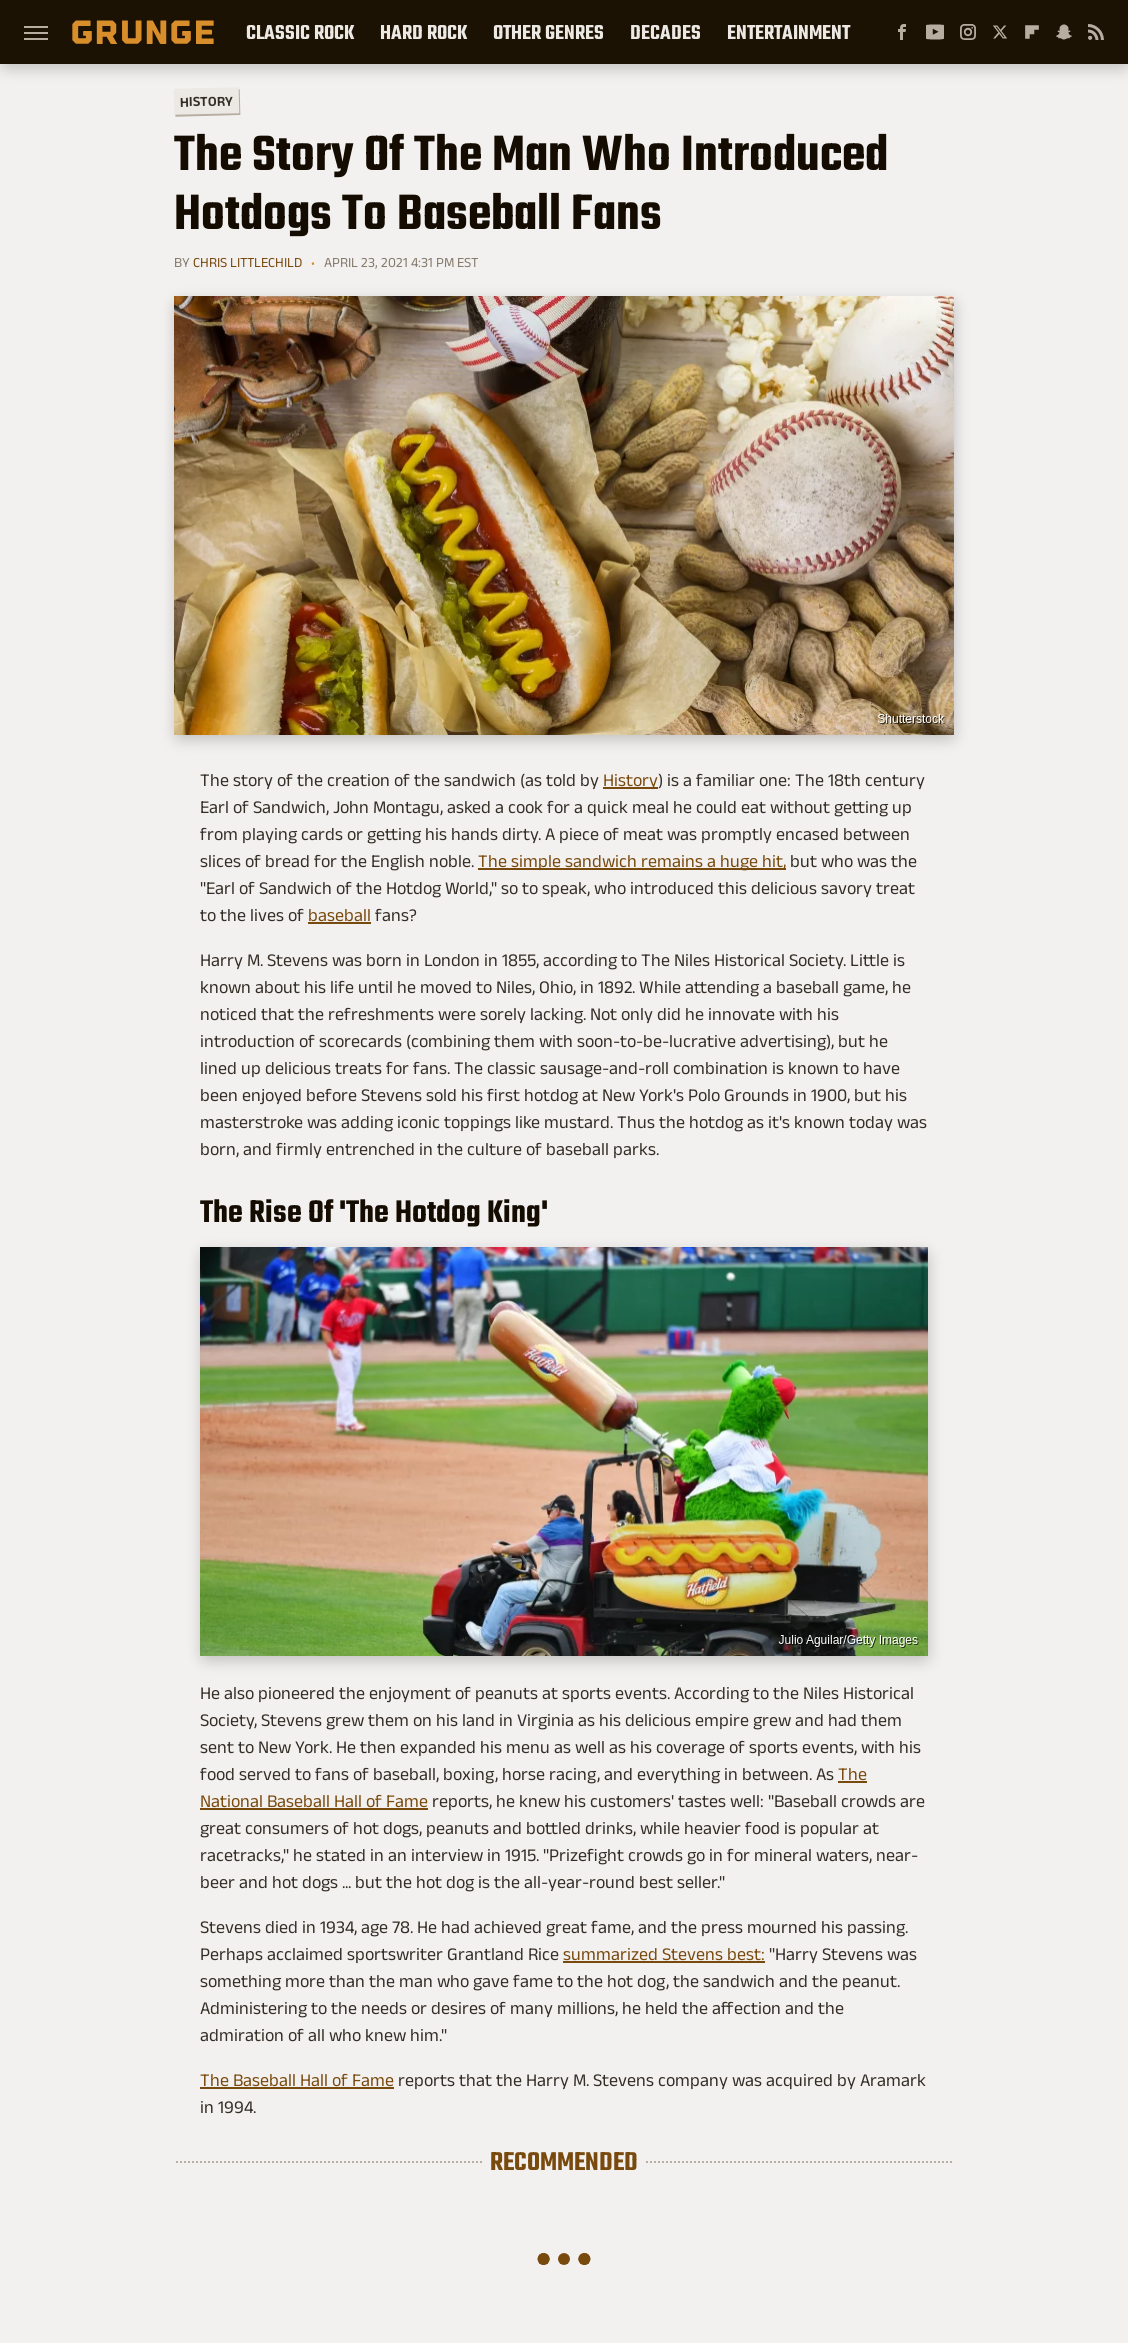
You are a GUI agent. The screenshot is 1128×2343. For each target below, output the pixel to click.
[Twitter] (1000, 32)
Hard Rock (423, 32)
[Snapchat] (1064, 32)
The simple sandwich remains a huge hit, (632, 861)
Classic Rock (300, 32)
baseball (339, 915)
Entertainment (788, 32)
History (206, 100)
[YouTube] (935, 32)
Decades (665, 32)
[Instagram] (968, 32)
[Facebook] (902, 32)
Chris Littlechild (247, 262)
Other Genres (548, 32)
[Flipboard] (1032, 32)
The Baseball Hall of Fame (297, 2080)
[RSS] (1096, 32)
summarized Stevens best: (664, 1954)
